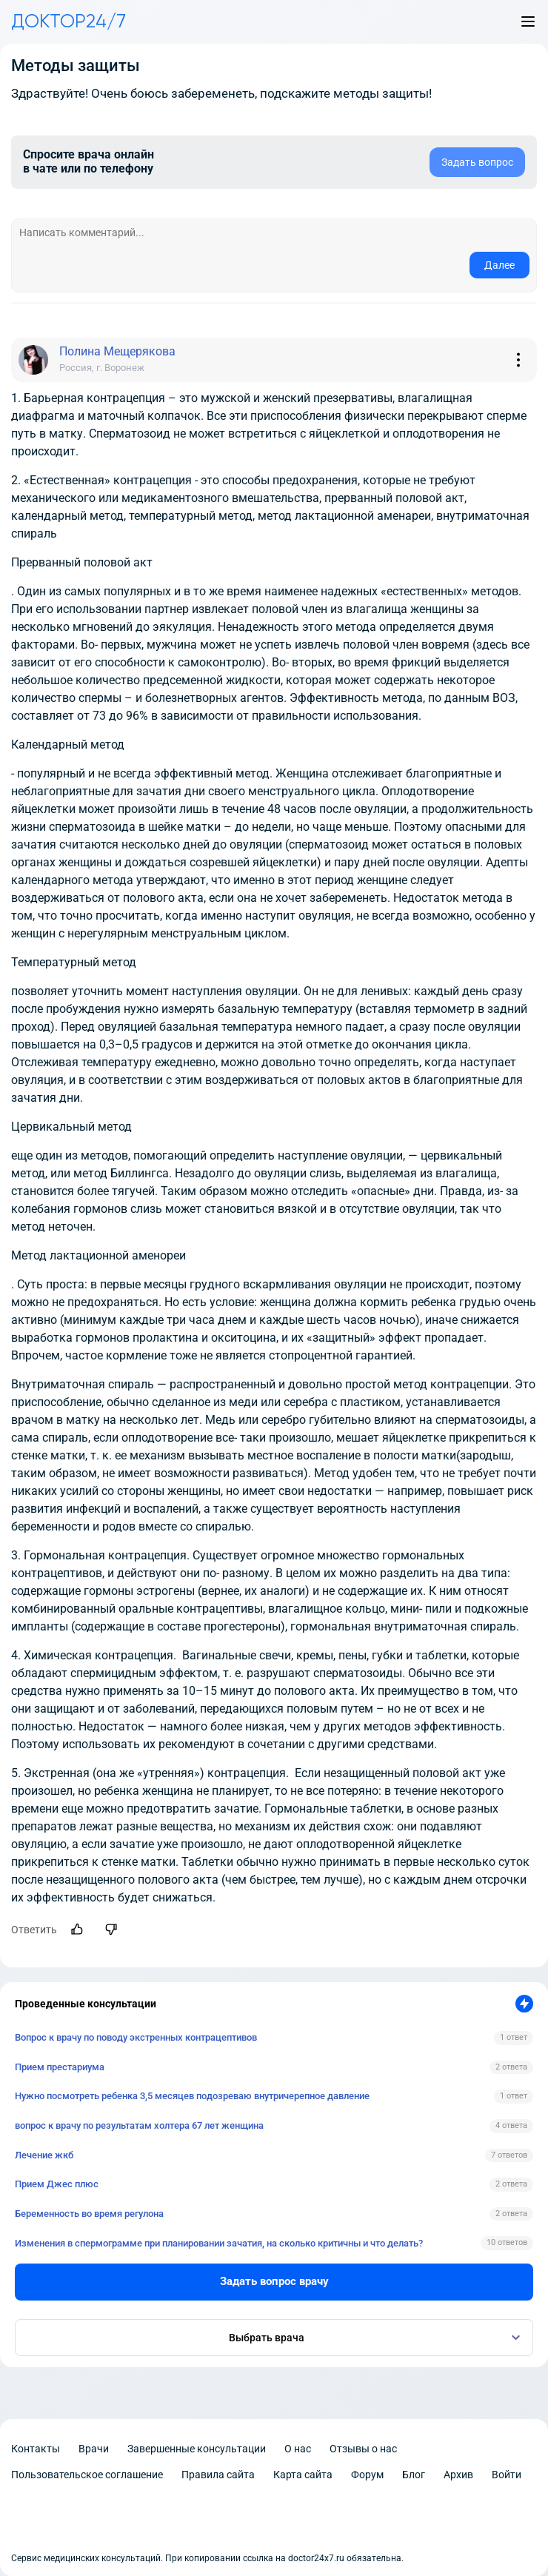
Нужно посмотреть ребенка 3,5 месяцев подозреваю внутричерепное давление (192, 2095)
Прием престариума (59, 2066)
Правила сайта (218, 2474)
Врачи (93, 2449)
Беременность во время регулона (89, 2213)
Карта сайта (303, 2474)
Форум (367, 2474)
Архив (458, 2474)
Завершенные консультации (196, 2449)
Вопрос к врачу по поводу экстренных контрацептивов (136, 2037)
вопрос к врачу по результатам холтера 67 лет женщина (139, 2125)
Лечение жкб (44, 2155)
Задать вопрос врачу (274, 2281)
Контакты (35, 2449)
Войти (506, 2474)
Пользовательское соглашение (87, 2474)
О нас (297, 2449)
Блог (413, 2474)
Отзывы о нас (363, 2449)
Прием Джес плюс (56, 2183)
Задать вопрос (477, 162)
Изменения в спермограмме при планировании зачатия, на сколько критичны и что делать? (219, 2243)
